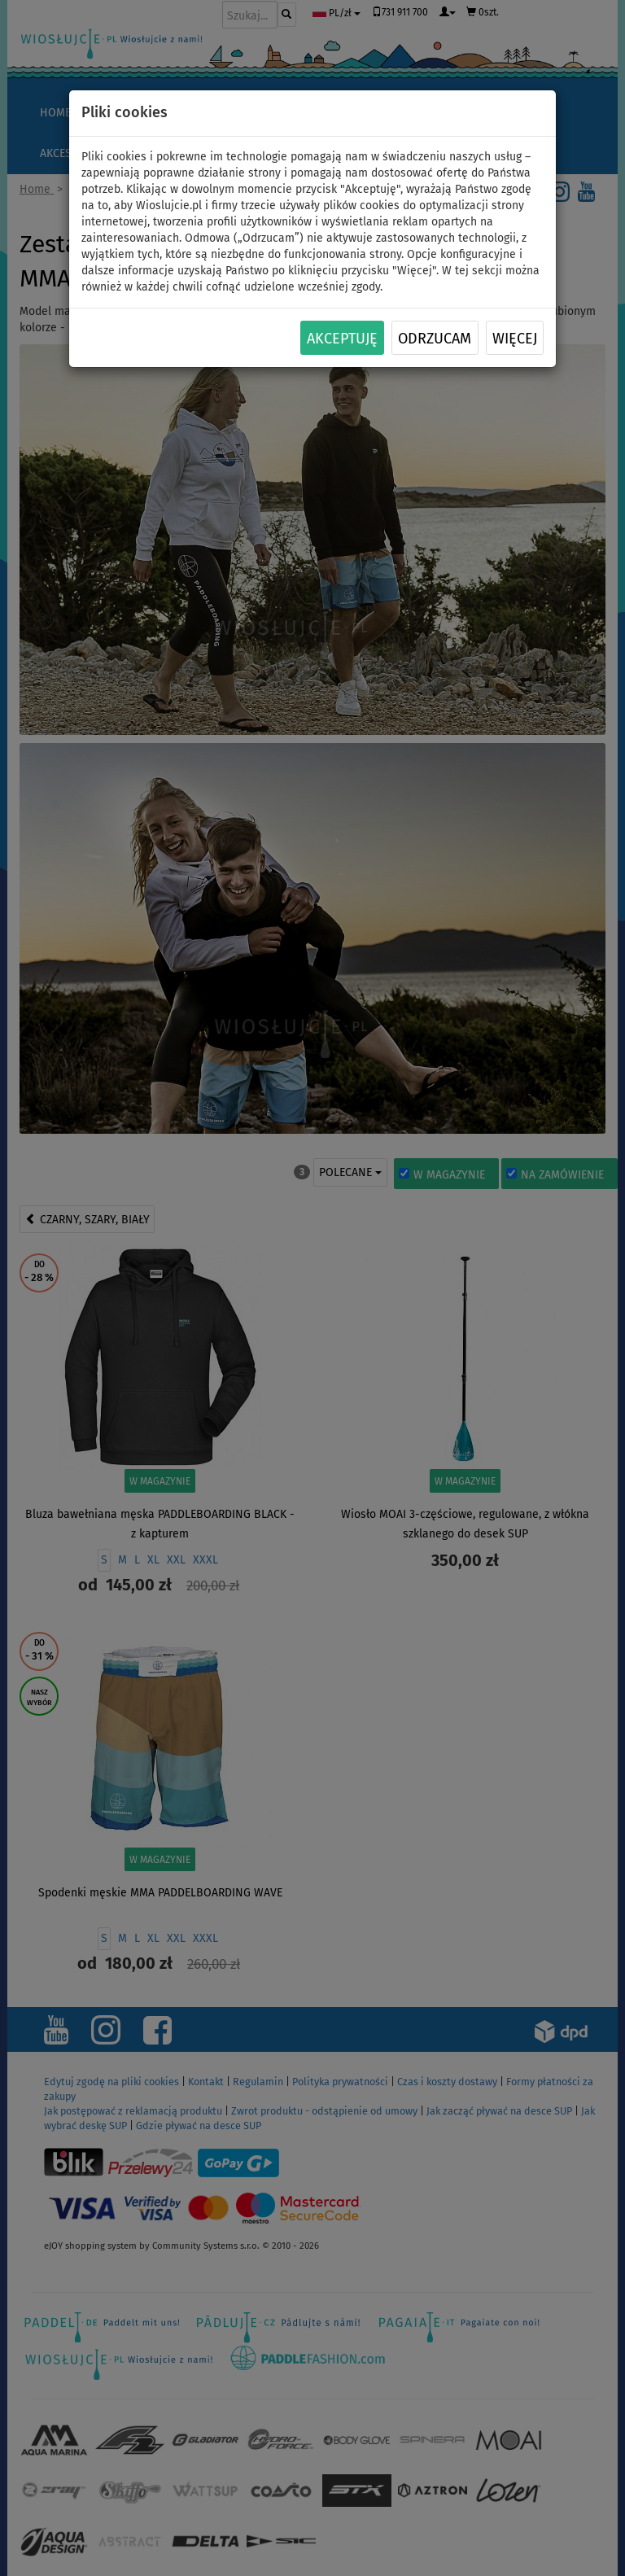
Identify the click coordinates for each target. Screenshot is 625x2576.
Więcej (514, 339)
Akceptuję (342, 339)
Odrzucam (434, 339)
